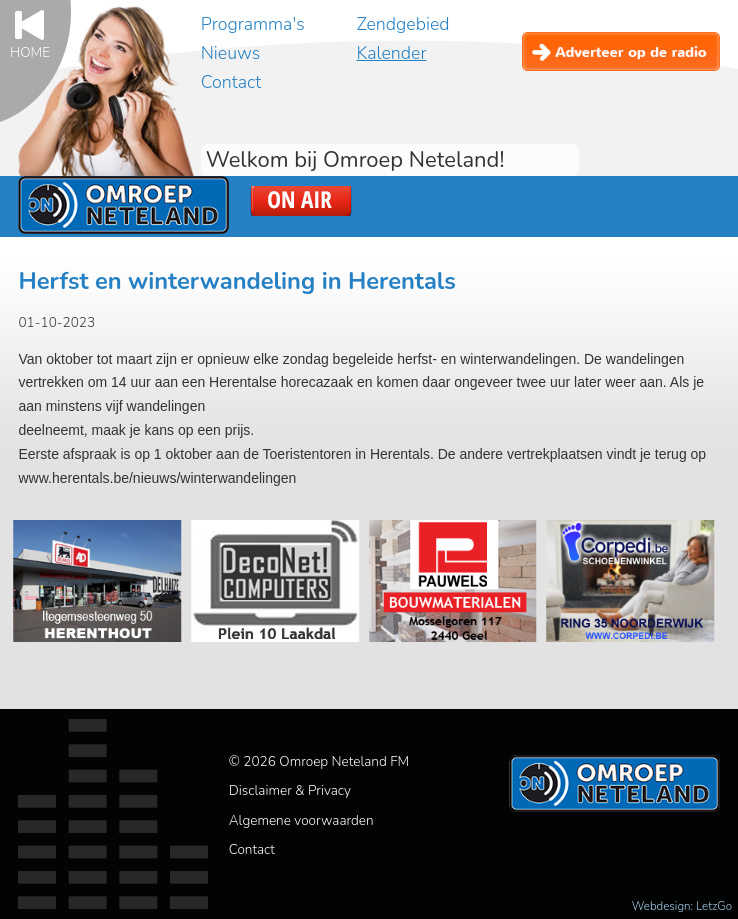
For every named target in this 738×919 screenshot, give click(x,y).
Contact (231, 82)
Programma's (253, 24)
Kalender (391, 53)
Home (30, 51)
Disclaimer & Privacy (290, 790)
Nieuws (230, 53)
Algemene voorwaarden (301, 820)
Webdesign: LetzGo (682, 906)
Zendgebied (402, 24)
